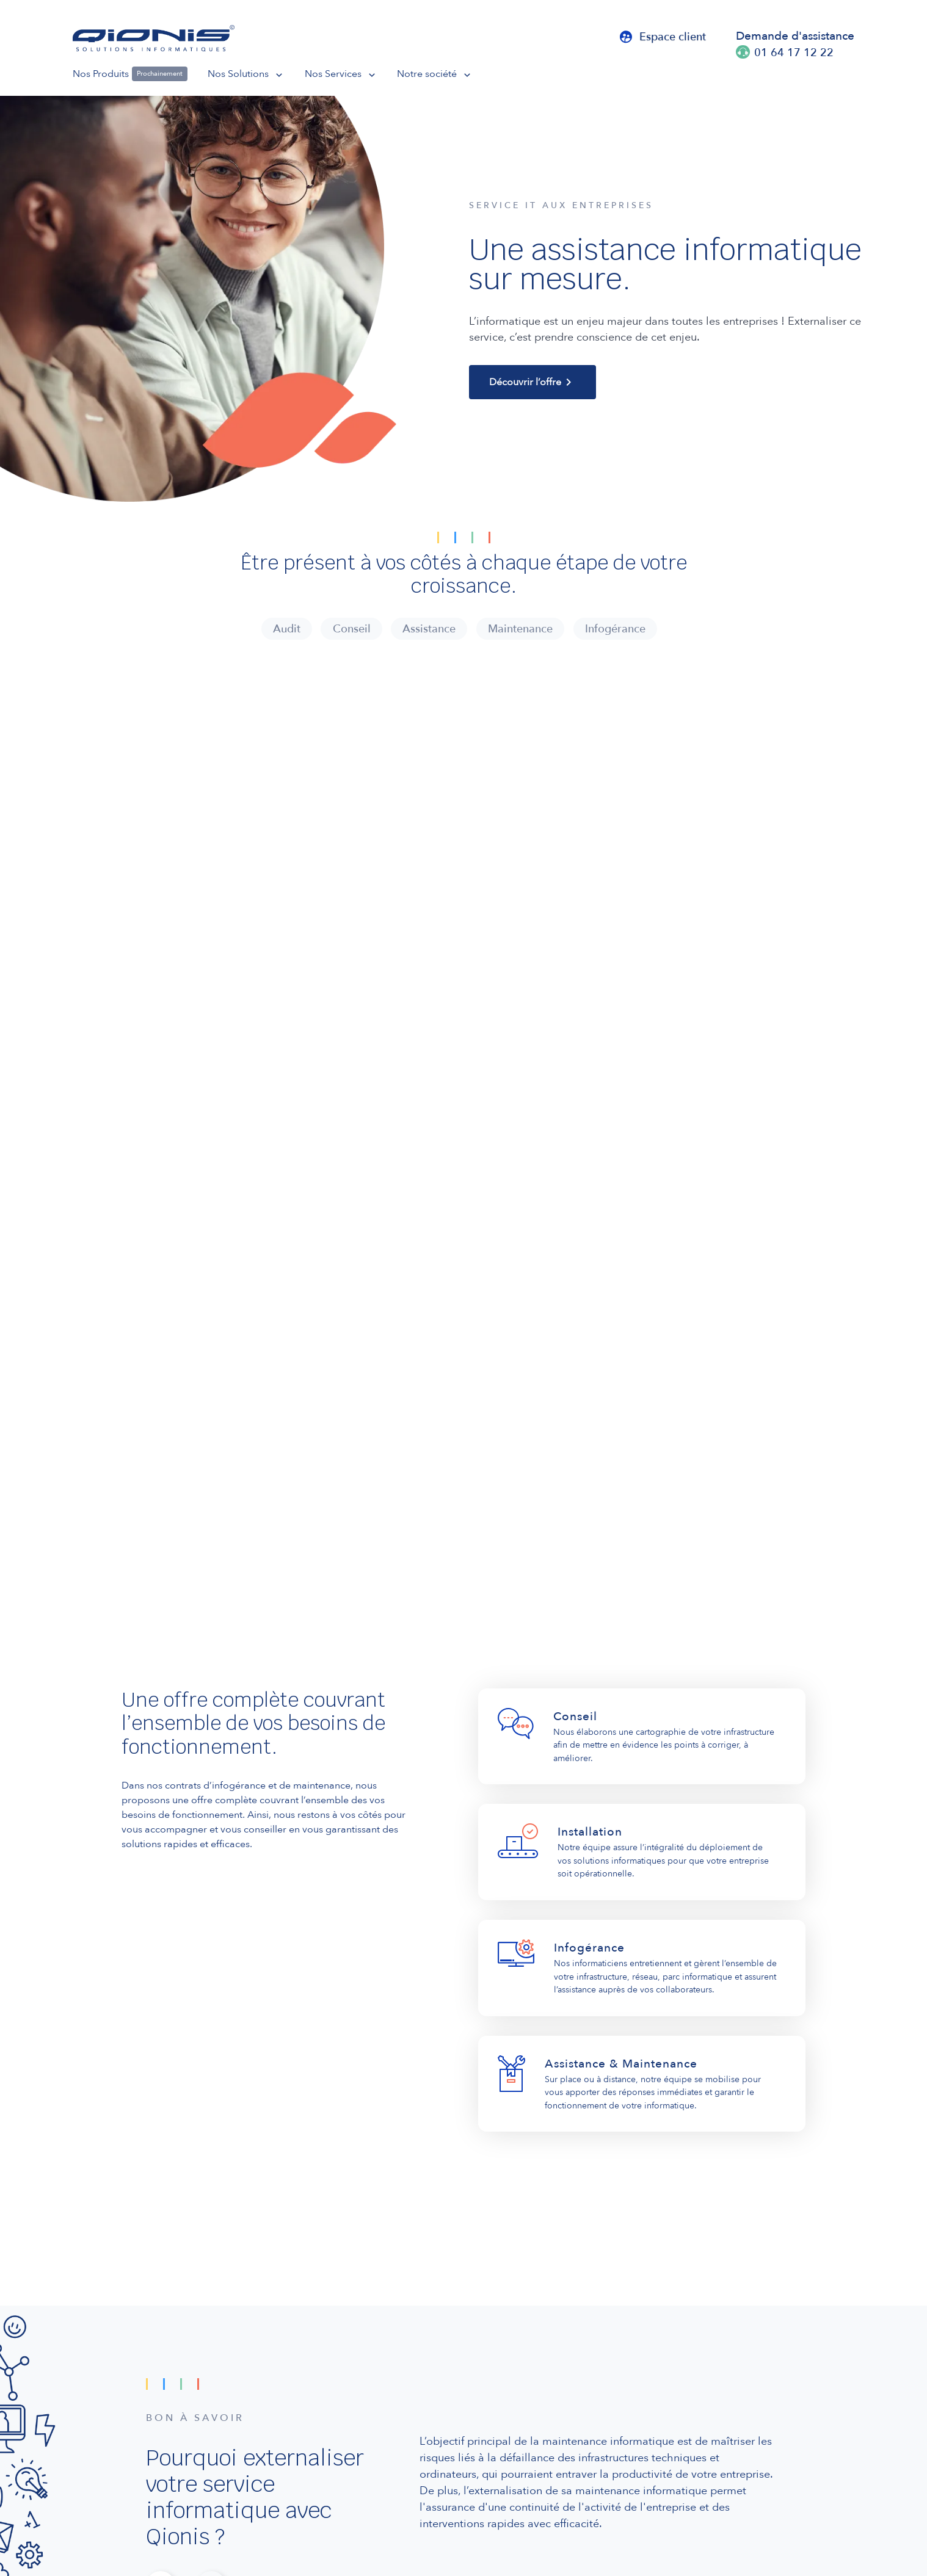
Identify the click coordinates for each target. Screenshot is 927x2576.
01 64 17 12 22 (794, 52)
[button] (256, 74)
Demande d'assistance (795, 35)
